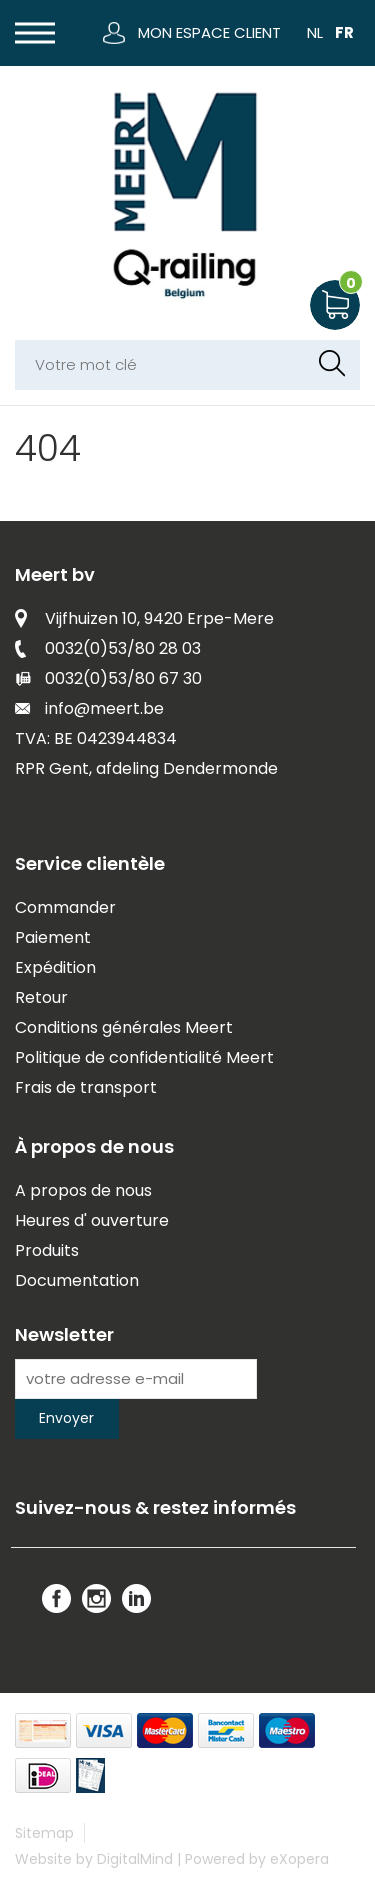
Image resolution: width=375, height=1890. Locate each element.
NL (315, 32)
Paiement (53, 937)
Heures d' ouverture (92, 1220)
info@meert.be (104, 708)
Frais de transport (86, 1087)
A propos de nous (83, 1190)
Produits (47, 1250)
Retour (41, 997)
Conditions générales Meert (124, 1027)
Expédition (55, 967)
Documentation (77, 1280)
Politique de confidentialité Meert (144, 1057)
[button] (35, 33)
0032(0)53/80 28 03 (123, 648)
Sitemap (44, 1833)
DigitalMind (135, 1859)
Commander (65, 907)
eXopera (299, 1859)
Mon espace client (209, 32)
